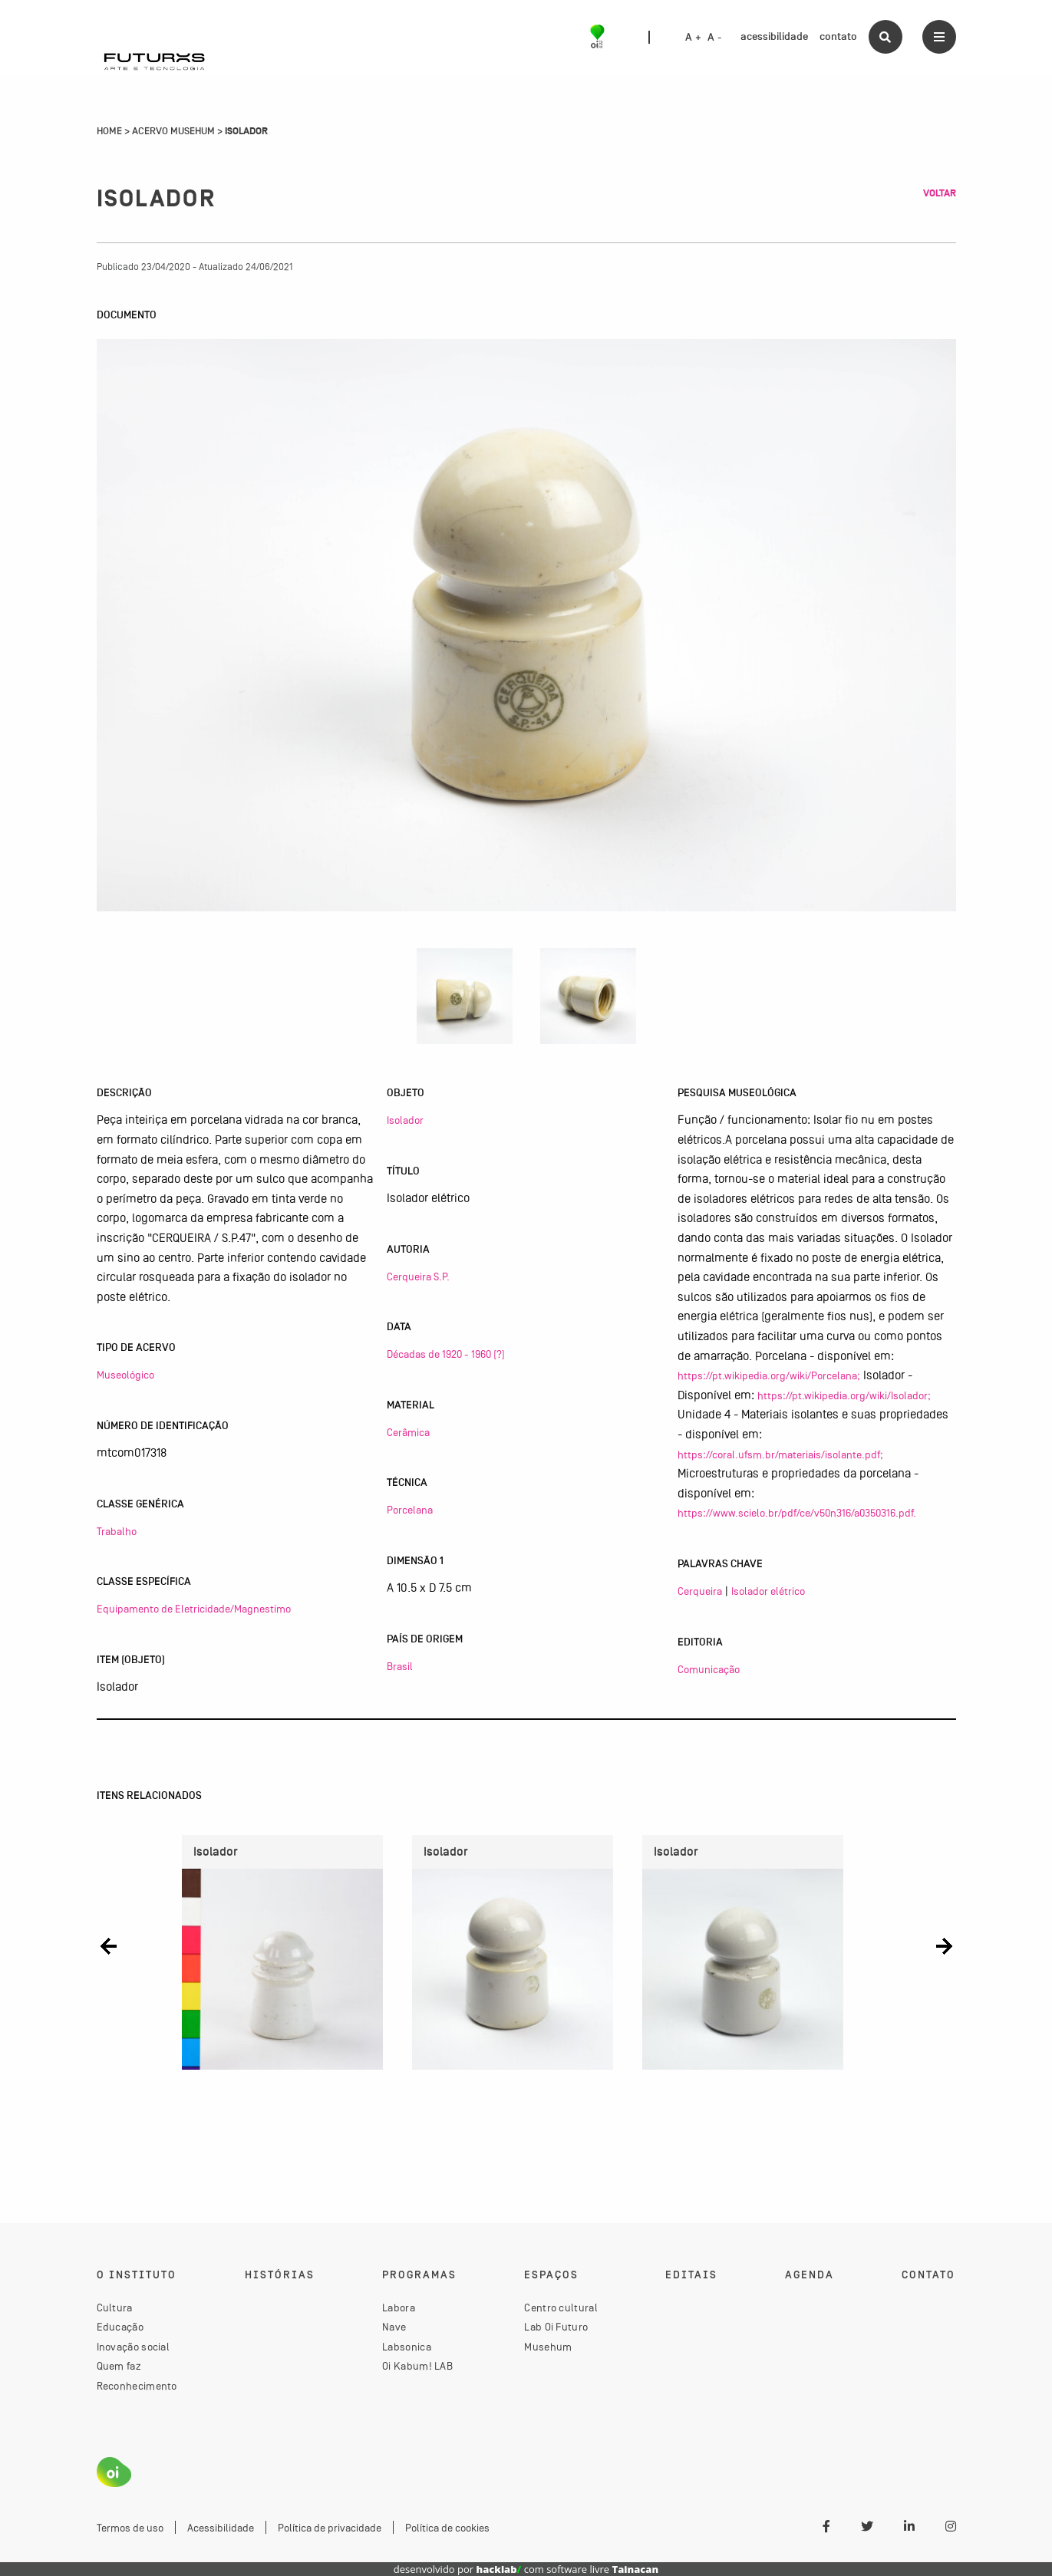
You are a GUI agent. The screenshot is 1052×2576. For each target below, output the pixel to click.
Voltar (939, 193)
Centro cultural (561, 2307)
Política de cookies (447, 2528)
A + (693, 37)
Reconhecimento (137, 2386)
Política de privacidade (329, 2528)
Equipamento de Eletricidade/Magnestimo (194, 1609)
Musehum (548, 2346)
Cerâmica (408, 1432)
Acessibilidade (220, 2528)
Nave (394, 2327)
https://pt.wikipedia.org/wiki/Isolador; (844, 1395)
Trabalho (117, 1531)
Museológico (125, 1375)
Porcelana (410, 1510)
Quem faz (119, 2366)
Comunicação (709, 1669)
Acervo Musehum (173, 131)
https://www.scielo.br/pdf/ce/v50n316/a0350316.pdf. (797, 1513)
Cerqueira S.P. (418, 1276)
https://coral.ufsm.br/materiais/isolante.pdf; (780, 1454)
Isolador (405, 1120)
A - (714, 37)
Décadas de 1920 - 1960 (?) (446, 1354)
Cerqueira (700, 1591)
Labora (398, 2307)
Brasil (400, 1666)
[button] (108, 1946)
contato (838, 36)
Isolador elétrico (768, 1591)
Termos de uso (130, 2528)
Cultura (115, 2307)
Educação (120, 2327)
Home (109, 131)
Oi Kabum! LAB (417, 2366)
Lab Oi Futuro (556, 2327)
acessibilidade (774, 36)
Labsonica (406, 2346)
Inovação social (133, 2346)
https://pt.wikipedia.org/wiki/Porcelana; (769, 1375)
